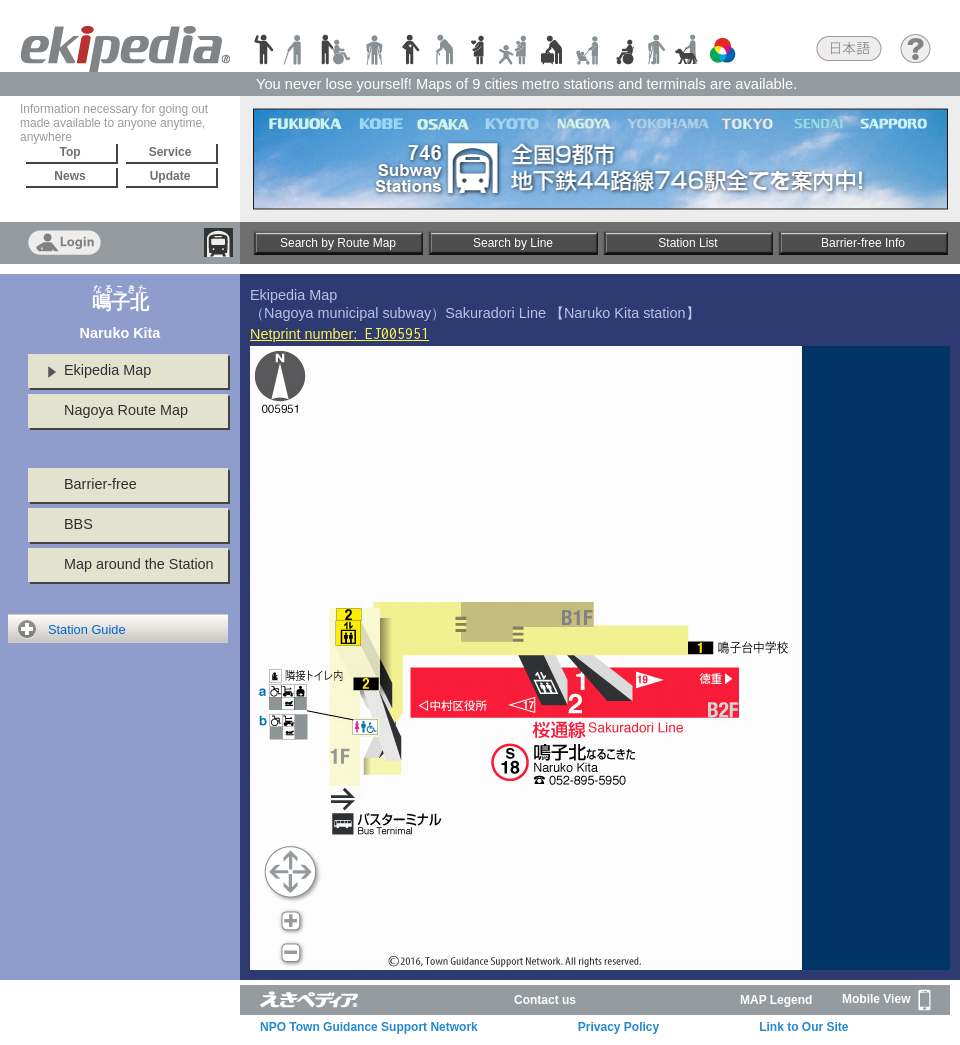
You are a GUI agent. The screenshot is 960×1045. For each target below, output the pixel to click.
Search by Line (513, 243)
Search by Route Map (338, 243)
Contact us (545, 1000)
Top (69, 152)
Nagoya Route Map (126, 410)
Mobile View (886, 1000)
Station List (687, 243)
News (69, 176)
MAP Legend (776, 1000)
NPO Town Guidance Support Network (369, 1027)
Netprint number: (339, 334)
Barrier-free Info (863, 243)
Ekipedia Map (107, 370)
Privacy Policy (618, 1027)
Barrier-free (100, 484)
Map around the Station (139, 564)
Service (170, 152)
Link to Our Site (803, 1027)
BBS (78, 524)
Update (170, 176)
